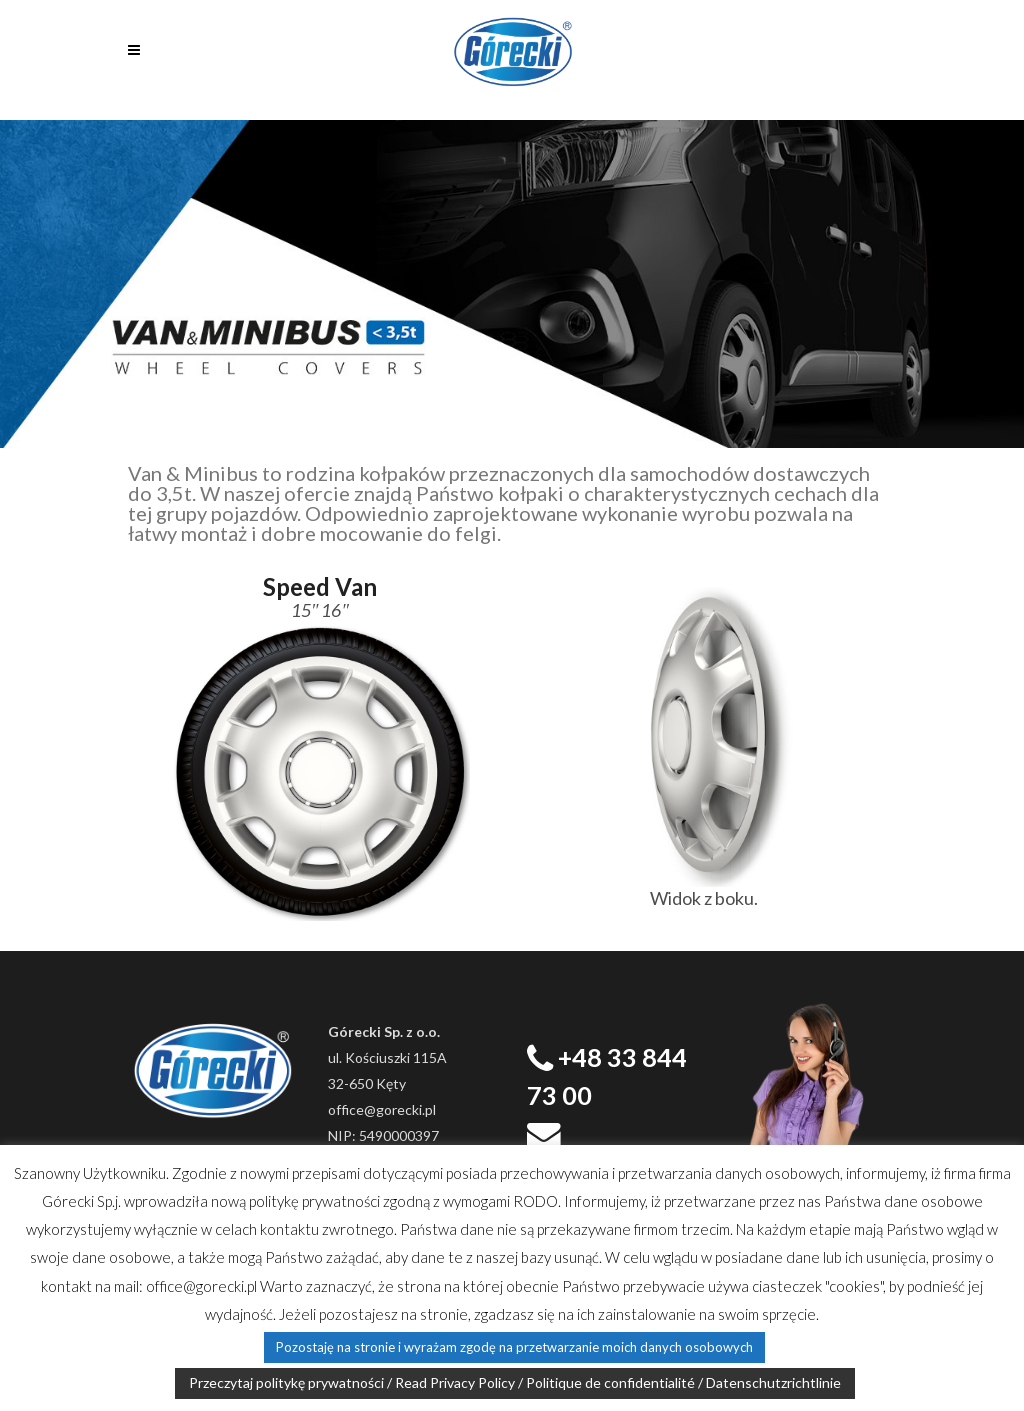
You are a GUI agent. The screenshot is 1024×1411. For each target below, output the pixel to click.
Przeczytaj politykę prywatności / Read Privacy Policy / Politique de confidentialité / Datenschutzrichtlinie (515, 1382)
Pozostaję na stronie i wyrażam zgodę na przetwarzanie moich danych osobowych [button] (514, 1347)
